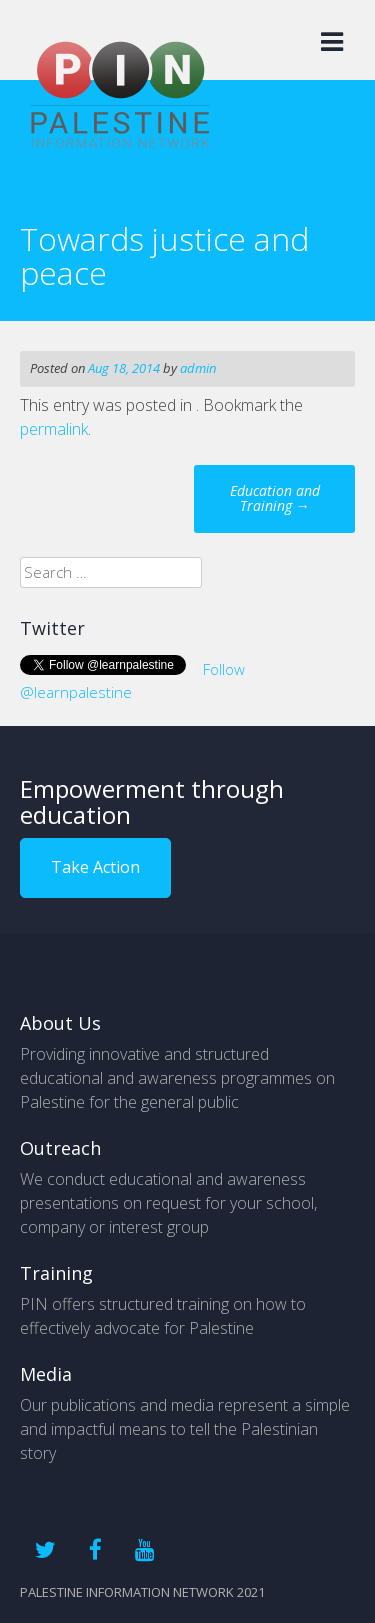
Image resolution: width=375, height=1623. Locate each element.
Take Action (95, 867)
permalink (54, 429)
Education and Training (275, 498)
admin (198, 368)
